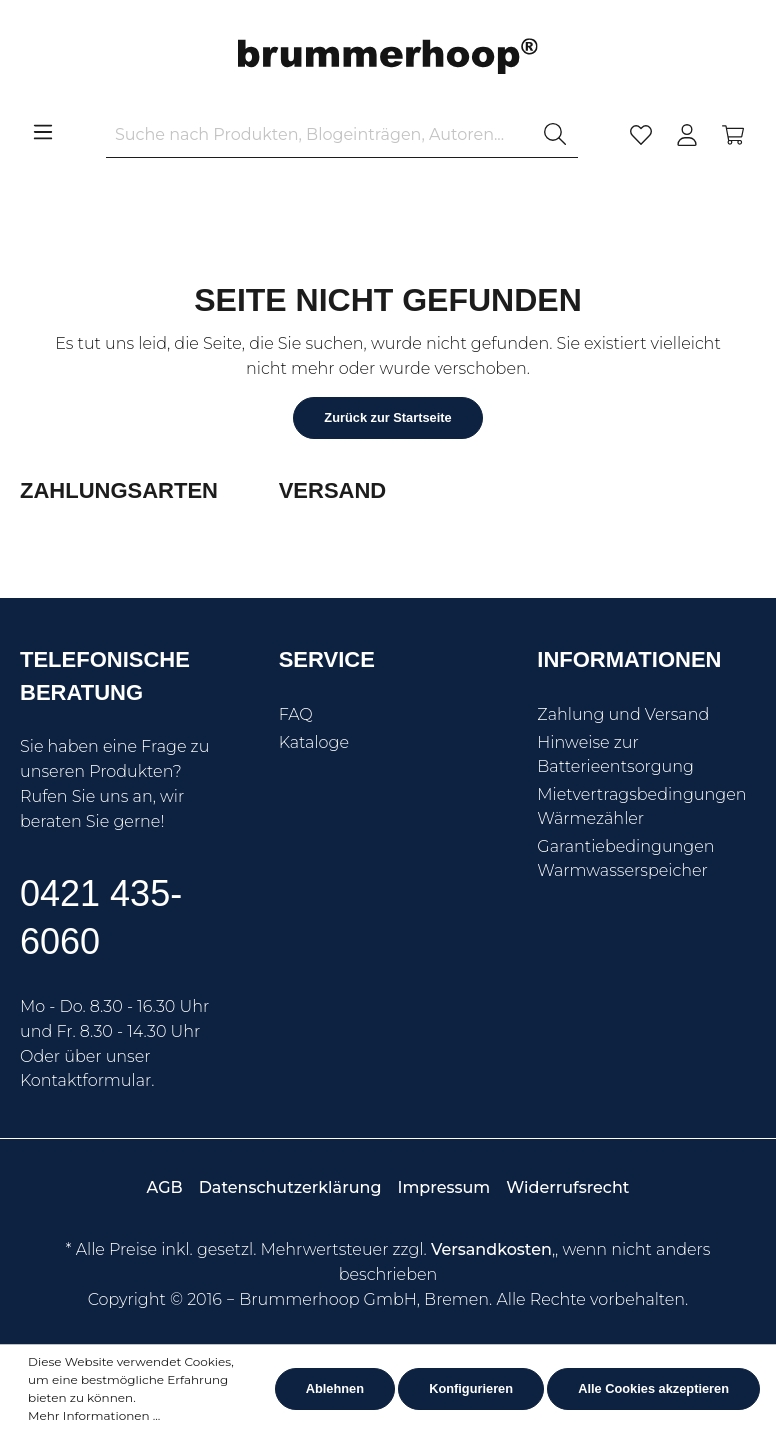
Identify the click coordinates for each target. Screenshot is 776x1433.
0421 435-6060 (101, 917)
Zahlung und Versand (623, 714)
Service (327, 659)
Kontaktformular (85, 1080)
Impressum (443, 1187)
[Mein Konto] (687, 135)
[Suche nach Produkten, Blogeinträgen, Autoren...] (319, 135)
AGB (165, 1187)
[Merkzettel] (641, 135)
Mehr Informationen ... (94, 1415)
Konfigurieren (471, 1388)
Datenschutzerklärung (290, 1187)
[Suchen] (555, 135)
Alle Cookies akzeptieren (653, 1388)
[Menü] (43, 132)
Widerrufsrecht (567, 1187)
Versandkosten (491, 1249)
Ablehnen (335, 1388)
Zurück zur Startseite (387, 417)
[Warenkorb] (733, 135)
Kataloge (314, 742)
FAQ (296, 714)
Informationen (629, 659)
